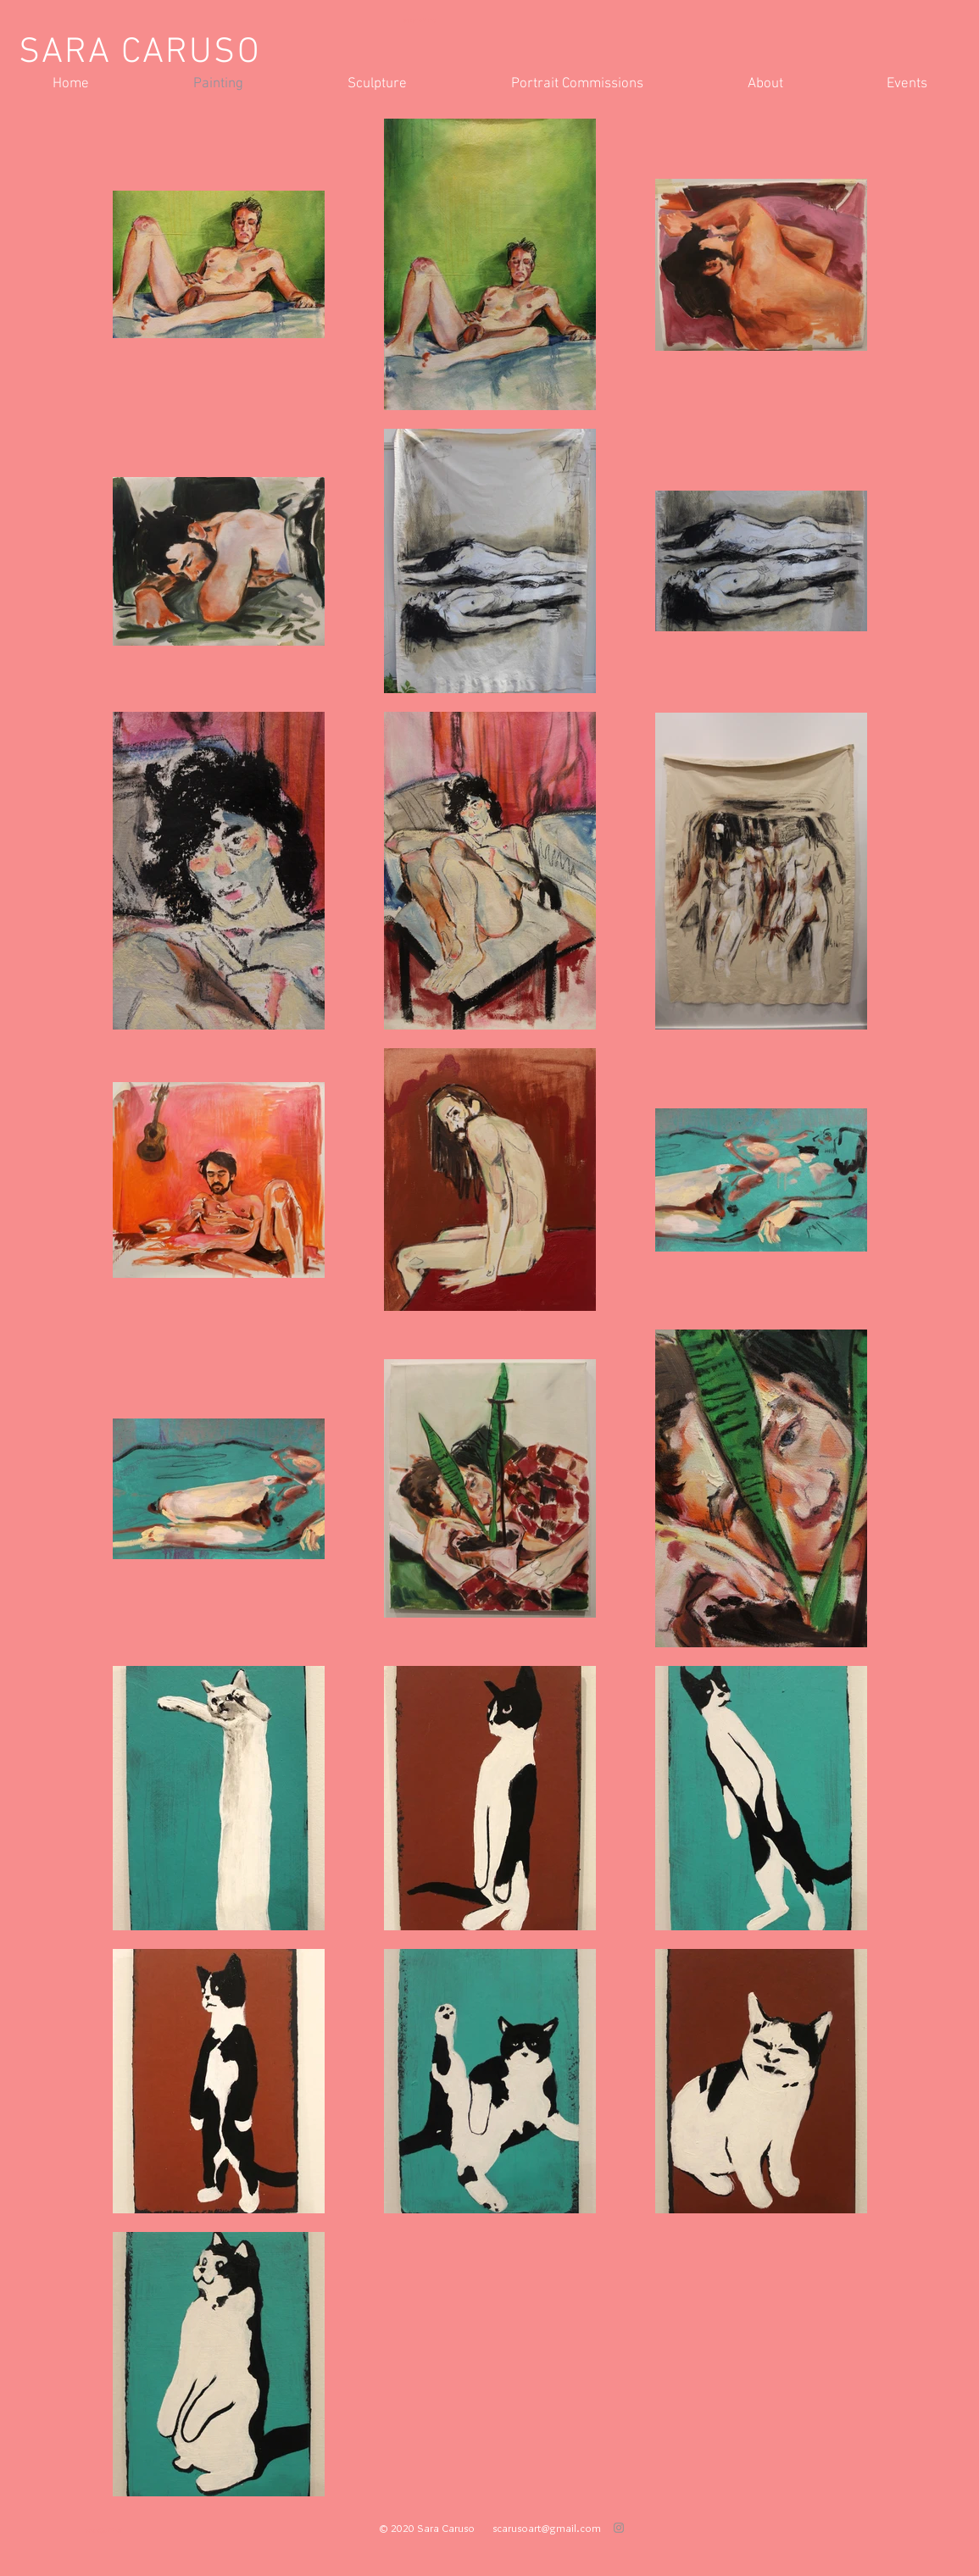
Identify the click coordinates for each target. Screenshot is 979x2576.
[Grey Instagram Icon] (619, 2527)
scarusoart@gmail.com (546, 2527)
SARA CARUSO (140, 53)
